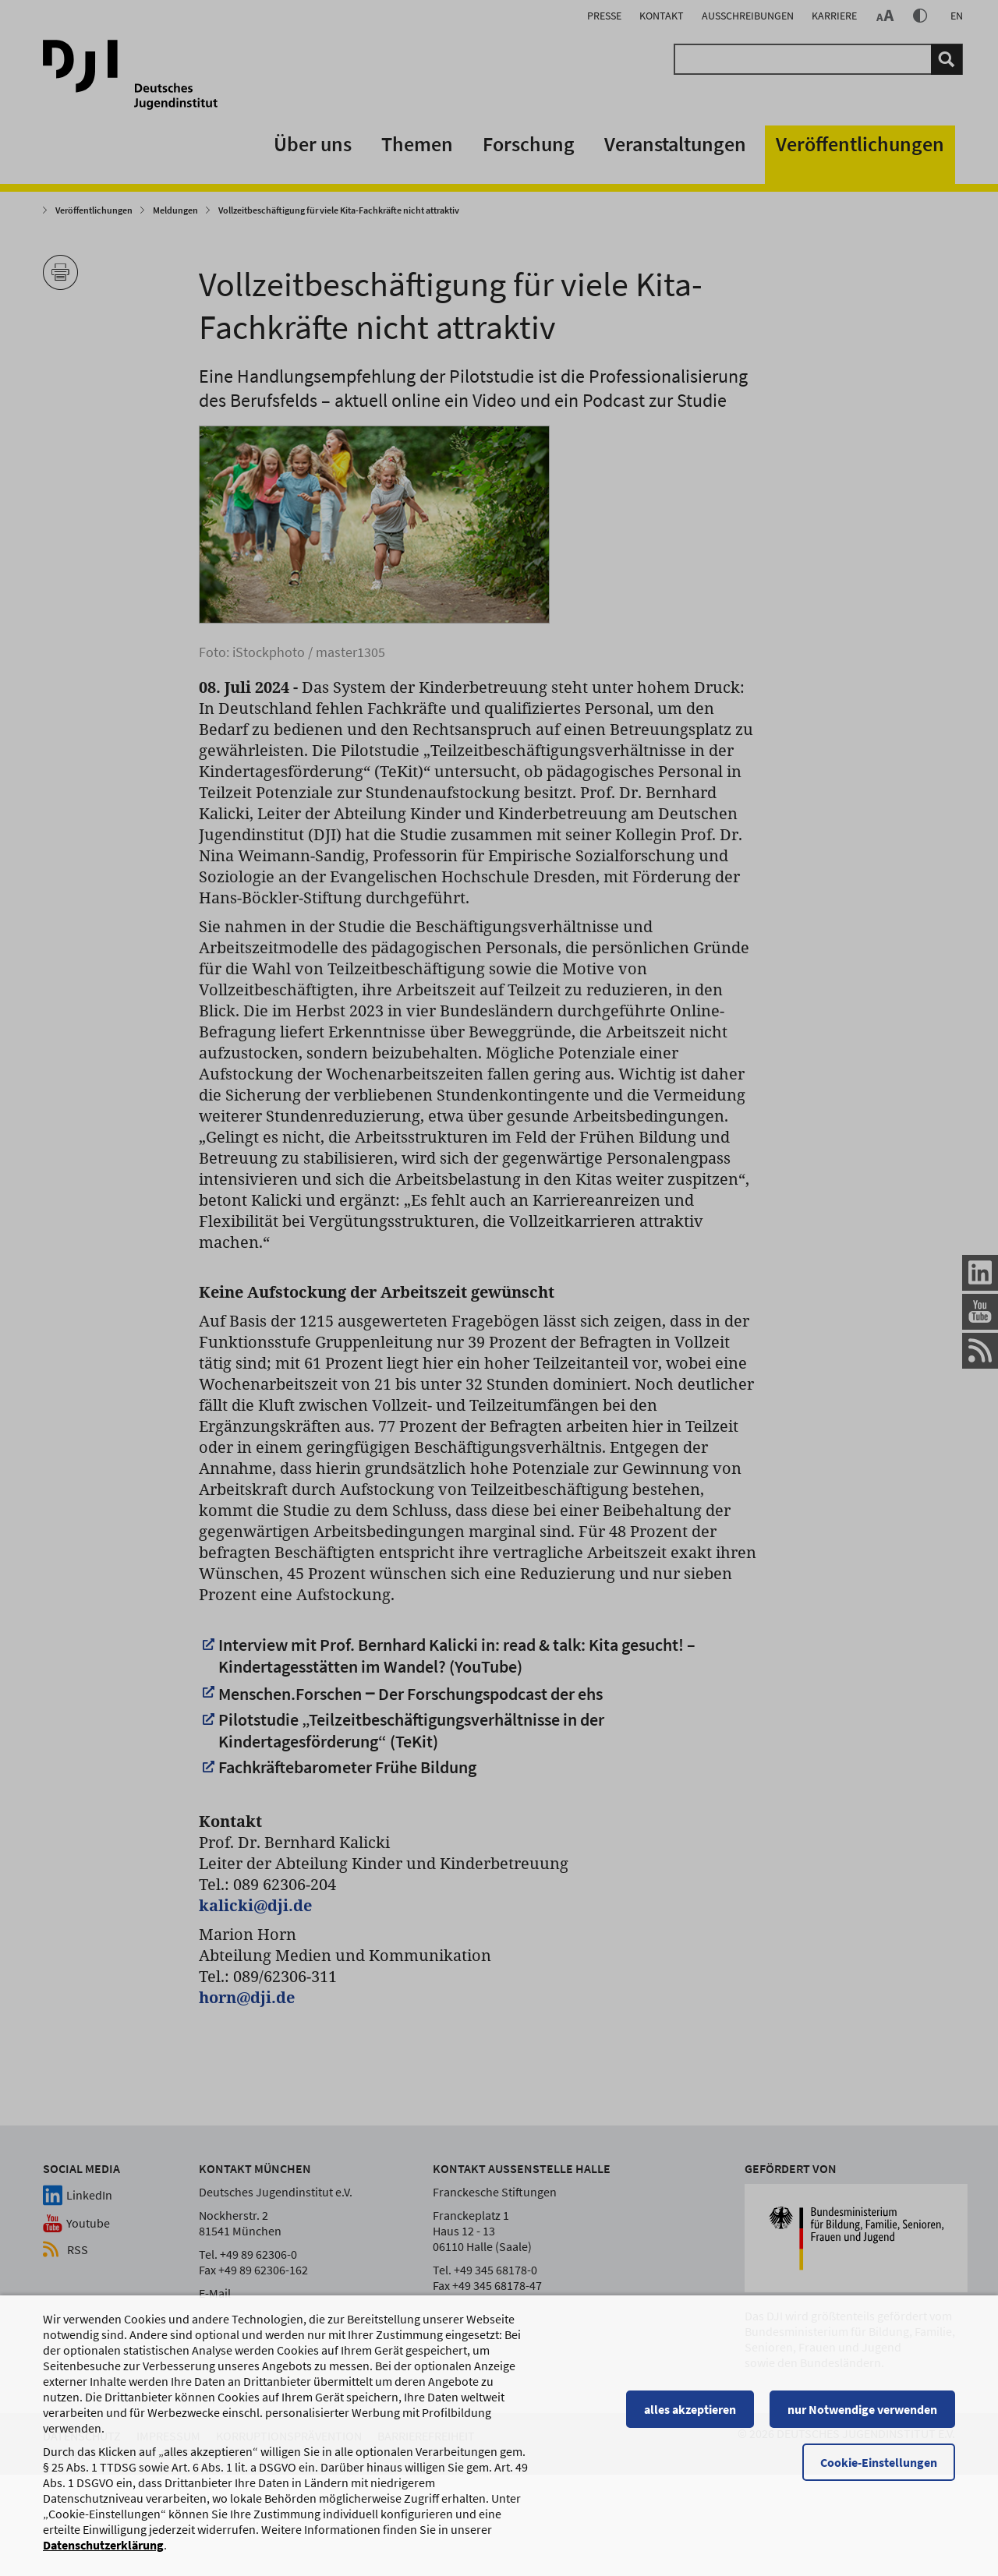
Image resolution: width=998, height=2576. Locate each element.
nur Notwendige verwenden (862, 2425)
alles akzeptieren (690, 2425)
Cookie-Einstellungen (878, 2478)
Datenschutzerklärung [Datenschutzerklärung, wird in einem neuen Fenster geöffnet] (103, 2560)
